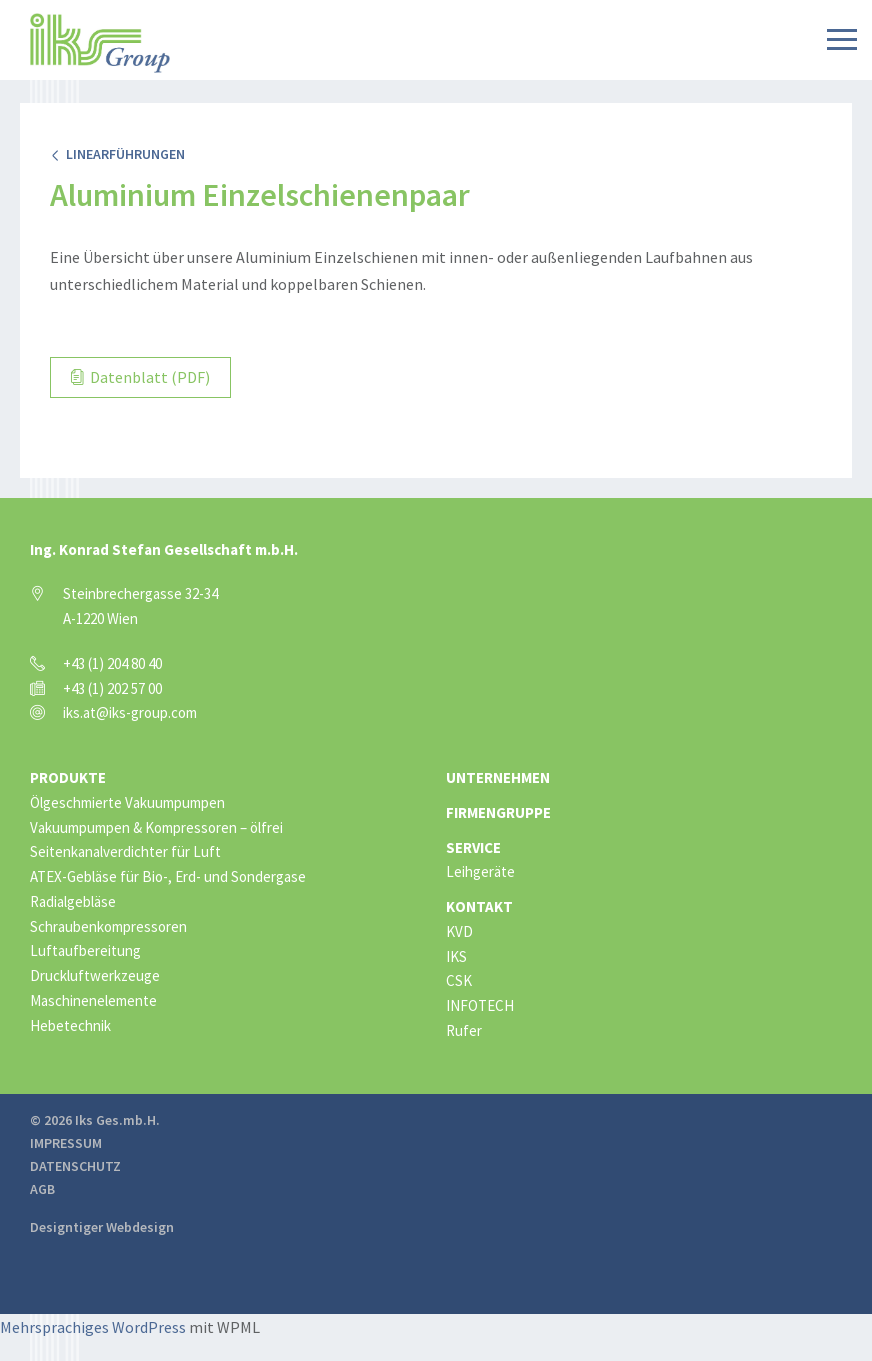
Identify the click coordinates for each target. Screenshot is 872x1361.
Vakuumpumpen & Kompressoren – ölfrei (156, 827)
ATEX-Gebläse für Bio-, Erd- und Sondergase (168, 876)
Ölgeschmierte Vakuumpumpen (127, 802)
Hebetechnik (70, 1025)
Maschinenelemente (93, 1000)
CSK (459, 980)
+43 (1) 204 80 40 (112, 663)
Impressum (66, 1143)
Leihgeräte (480, 871)
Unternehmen (498, 777)
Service (473, 847)
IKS (456, 956)
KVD (459, 931)
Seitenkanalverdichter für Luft (125, 851)
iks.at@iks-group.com (130, 712)
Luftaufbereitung (85, 950)
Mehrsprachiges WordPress (93, 1327)
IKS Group (100, 43)
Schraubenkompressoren (108, 926)
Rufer (464, 1030)
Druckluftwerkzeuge (95, 975)
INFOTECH (480, 1005)
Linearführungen (117, 154)
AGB (42, 1189)
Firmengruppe (498, 812)
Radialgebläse (73, 901)
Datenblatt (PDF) (140, 377)
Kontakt (479, 906)
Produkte (68, 777)
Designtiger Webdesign (102, 1227)
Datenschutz (75, 1166)
